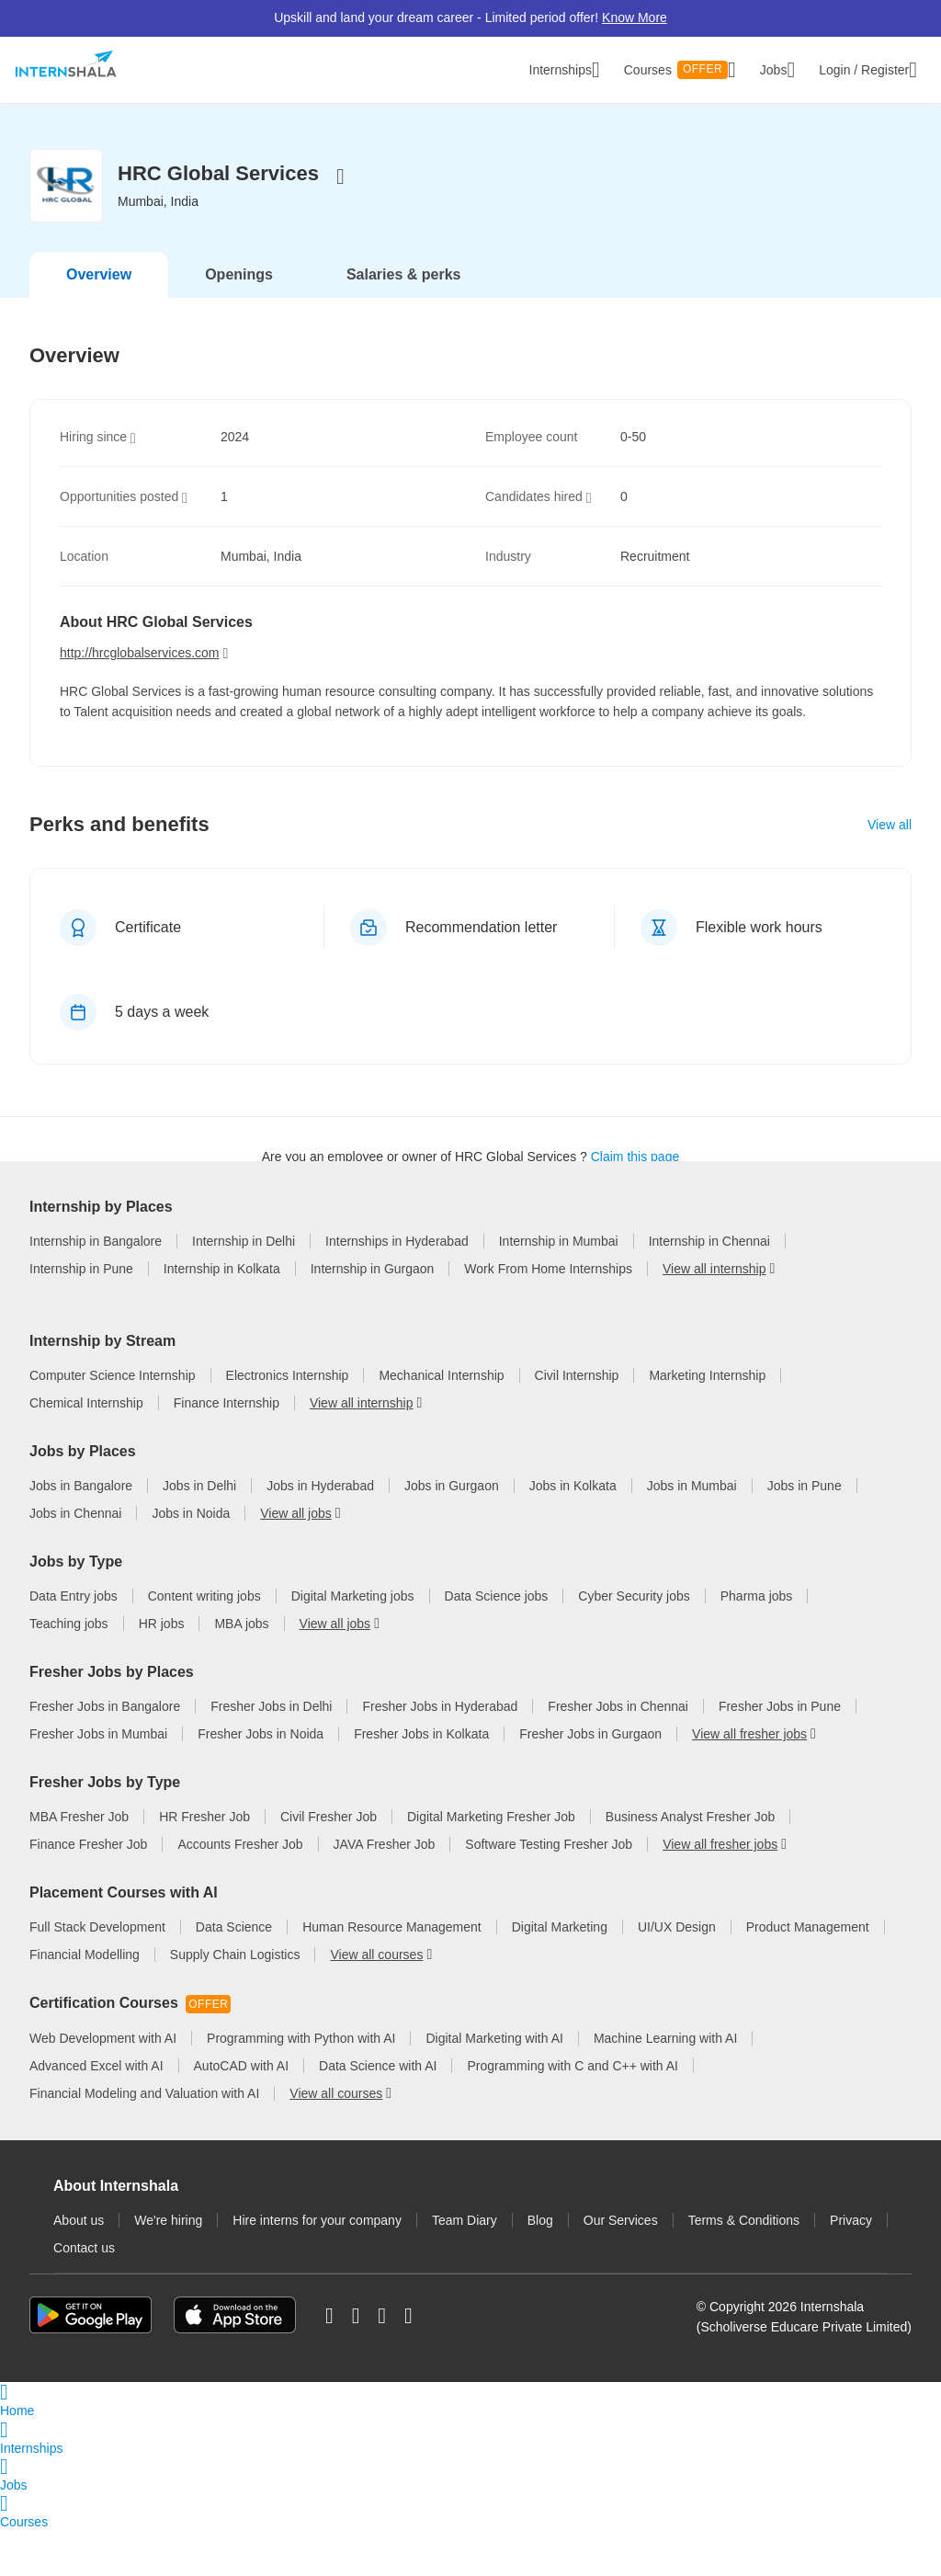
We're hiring (168, 2267)
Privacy (851, 2267)
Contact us (84, 2294)
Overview (98, 274)
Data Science (234, 1973)
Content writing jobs (204, 1643)
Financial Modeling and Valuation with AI (144, 2140)
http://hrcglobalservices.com (140, 652)
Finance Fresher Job (88, 1891)
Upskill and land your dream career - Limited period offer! (470, 17)
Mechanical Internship (441, 1422)
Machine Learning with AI (665, 2085)
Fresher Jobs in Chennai (618, 1753)
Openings (239, 274)
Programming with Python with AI (301, 2085)
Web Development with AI (102, 2085)
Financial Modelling (84, 2001)
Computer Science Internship (112, 1422)
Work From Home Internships (548, 1339)
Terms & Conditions (743, 2267)
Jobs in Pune (804, 1532)
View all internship (714, 1339)
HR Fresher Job (204, 1863)
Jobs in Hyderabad (320, 1532)
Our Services (621, 2267)
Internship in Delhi (243, 1312)
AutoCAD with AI (241, 2112)
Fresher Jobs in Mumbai (98, 1780)
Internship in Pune (81, 1339)
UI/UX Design (677, 1973)
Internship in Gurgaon (373, 1339)
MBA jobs (241, 1670)
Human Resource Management (392, 1973)
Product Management (807, 1973)
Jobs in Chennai (75, 1560)
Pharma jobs (756, 1643)
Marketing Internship (707, 1422)
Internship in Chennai (709, 1312)
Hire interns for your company (317, 2267)
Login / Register (868, 70)
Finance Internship (226, 1449)
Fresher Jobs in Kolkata (421, 1780)
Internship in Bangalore (95, 1312)
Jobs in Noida (191, 1560)
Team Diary (464, 2267)
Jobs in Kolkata (573, 1532)
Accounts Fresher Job (239, 1891)
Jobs (777, 70)
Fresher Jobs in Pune (780, 1753)
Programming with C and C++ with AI (572, 2112)
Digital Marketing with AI (493, 2085)
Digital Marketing (559, 1973)
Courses (680, 70)
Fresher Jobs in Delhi (271, 1753)
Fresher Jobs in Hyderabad (439, 1753)
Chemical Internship (86, 1449)
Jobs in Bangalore (80, 1532)
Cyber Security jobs (633, 1643)
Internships (564, 70)
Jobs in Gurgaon (451, 1532)
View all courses (376, 2001)
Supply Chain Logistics (235, 2001)
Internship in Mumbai (558, 1312)
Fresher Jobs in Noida (260, 1780)
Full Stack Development (97, 1973)
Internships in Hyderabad (397, 1312)
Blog (540, 2267)
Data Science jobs (497, 1643)
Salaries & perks (403, 274)
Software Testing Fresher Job (548, 1891)
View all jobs (296, 1560)
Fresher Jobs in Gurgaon (590, 1780)
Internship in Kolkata (222, 1339)
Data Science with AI (377, 2112)
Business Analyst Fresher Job (690, 1863)
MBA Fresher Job (79, 1863)
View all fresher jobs (749, 1780)
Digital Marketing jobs (352, 1643)
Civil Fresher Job (328, 1863)
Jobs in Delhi (199, 1532)
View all (889, 824)
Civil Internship (577, 1422)
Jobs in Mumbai (692, 1532)
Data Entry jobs (73, 1643)
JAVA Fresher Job (385, 1891)
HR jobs (162, 1670)
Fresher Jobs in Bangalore (104, 1753)
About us (78, 2267)
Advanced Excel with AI (96, 2112)
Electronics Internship (287, 1422)
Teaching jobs (68, 1670)
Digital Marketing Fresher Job (491, 1863)
